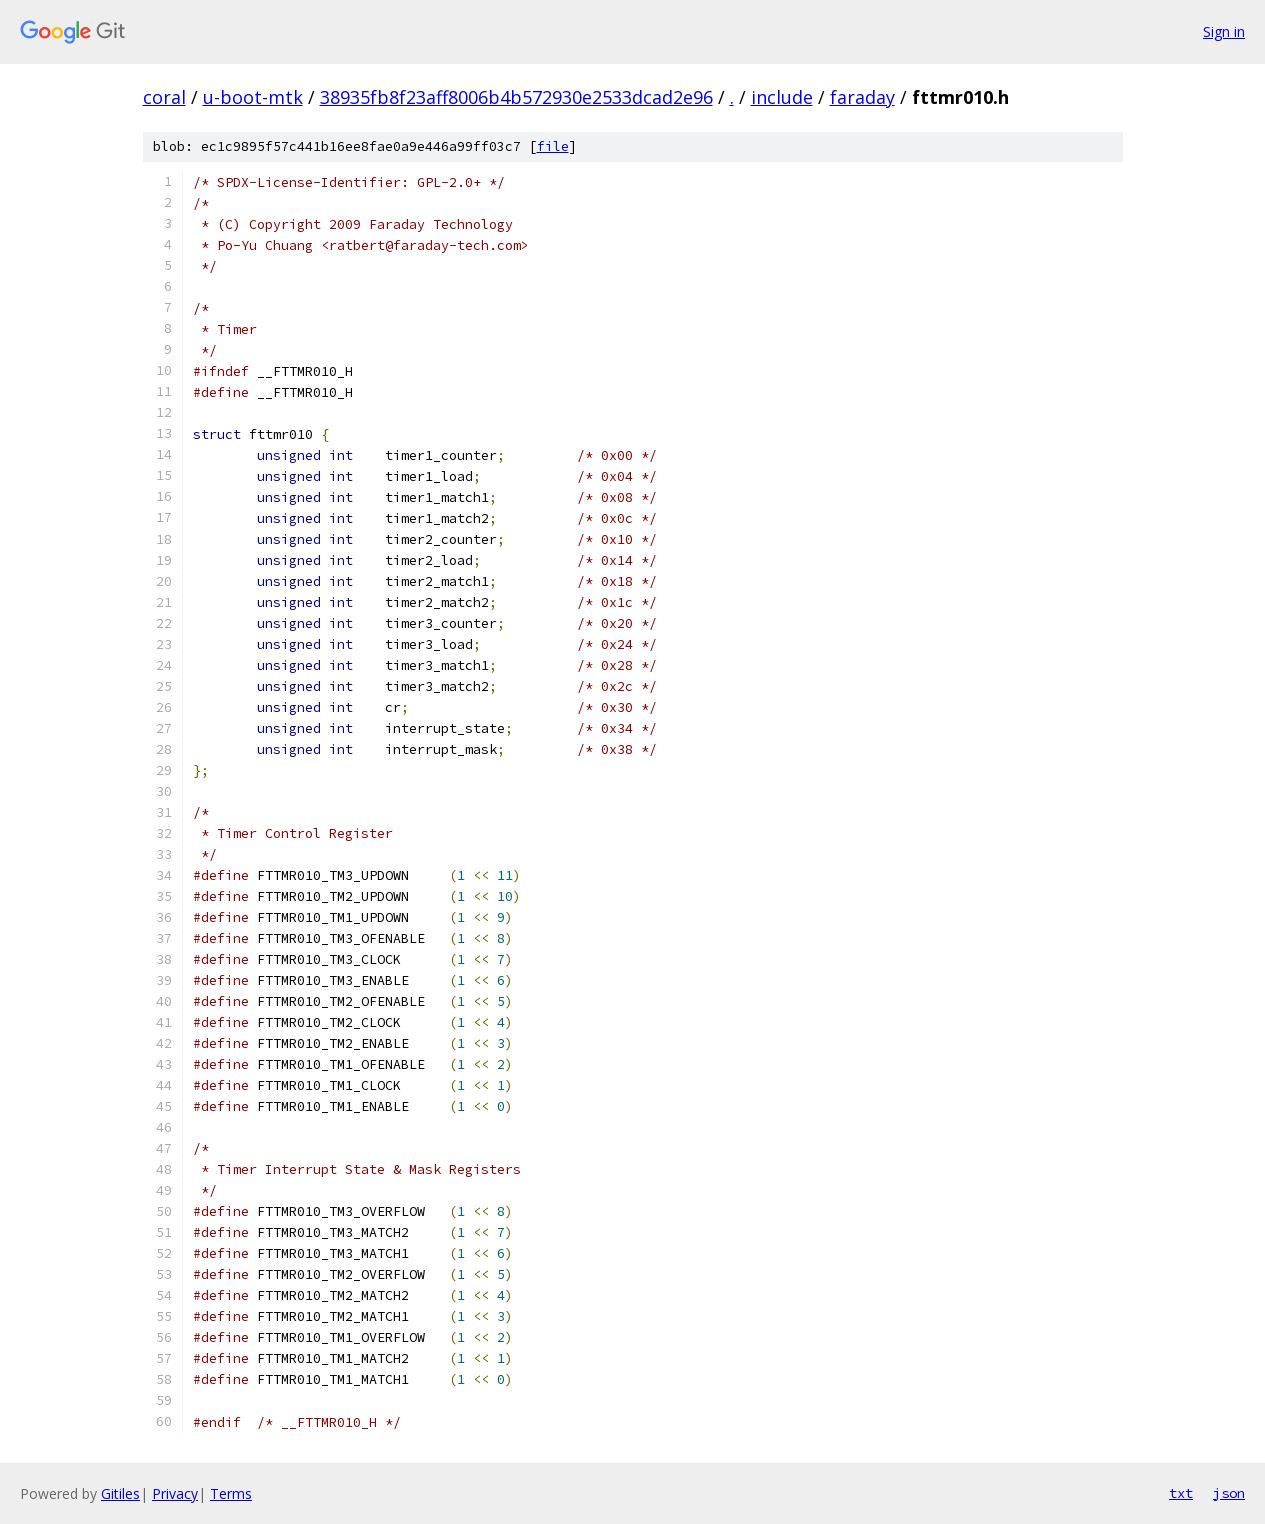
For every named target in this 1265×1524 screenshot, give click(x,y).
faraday (862, 97)
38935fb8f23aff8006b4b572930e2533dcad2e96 (516, 97)
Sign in (1224, 31)
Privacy (175, 1493)
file (553, 146)
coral (164, 97)
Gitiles (120, 1493)
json (1229, 1493)
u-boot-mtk (253, 97)
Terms (231, 1493)
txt (1181, 1493)
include (782, 97)
